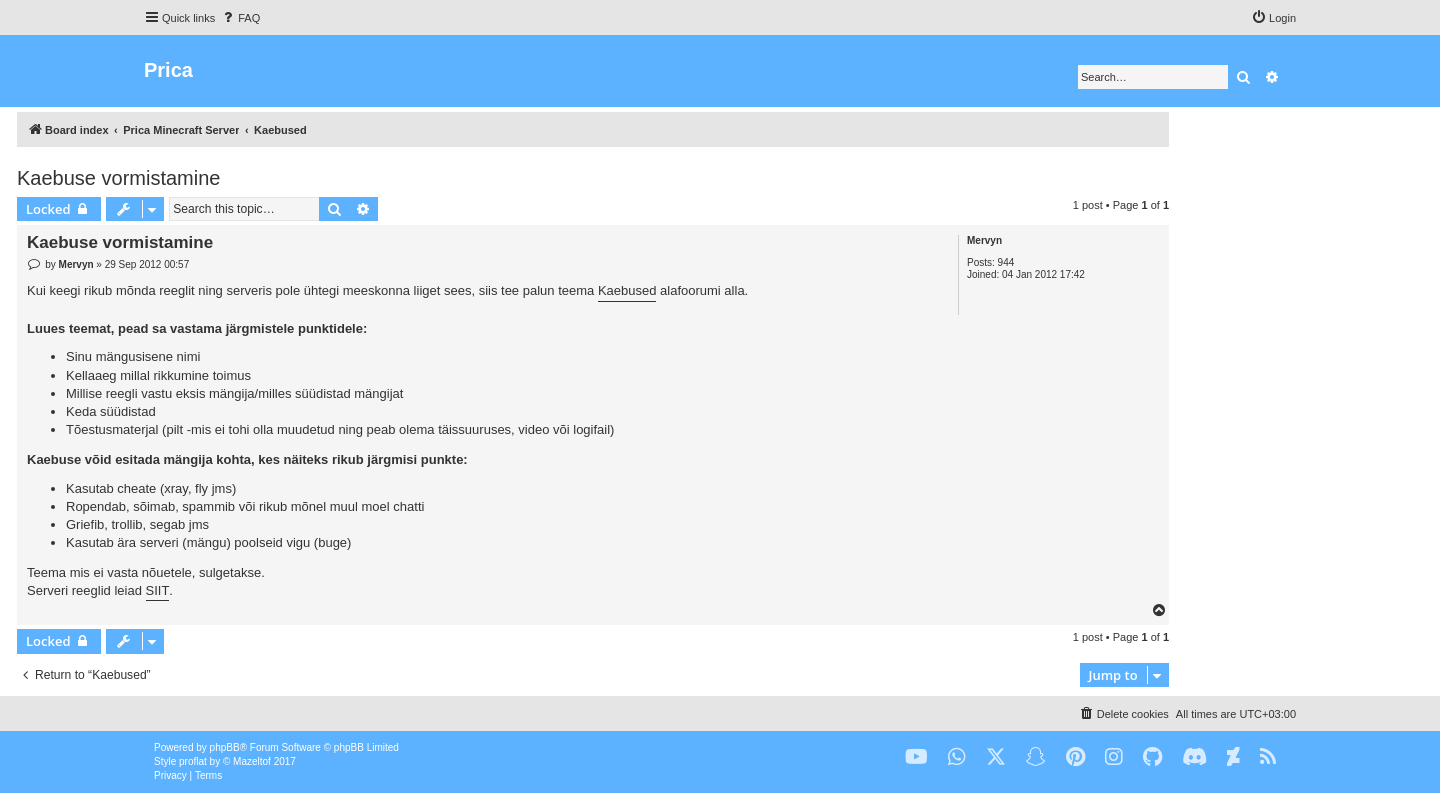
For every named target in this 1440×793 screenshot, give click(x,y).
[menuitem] (240, 18)
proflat (193, 761)
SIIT (158, 590)
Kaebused (627, 290)
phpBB (225, 747)
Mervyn (984, 240)
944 (1006, 262)
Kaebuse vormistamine (118, 178)
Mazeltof (252, 761)
